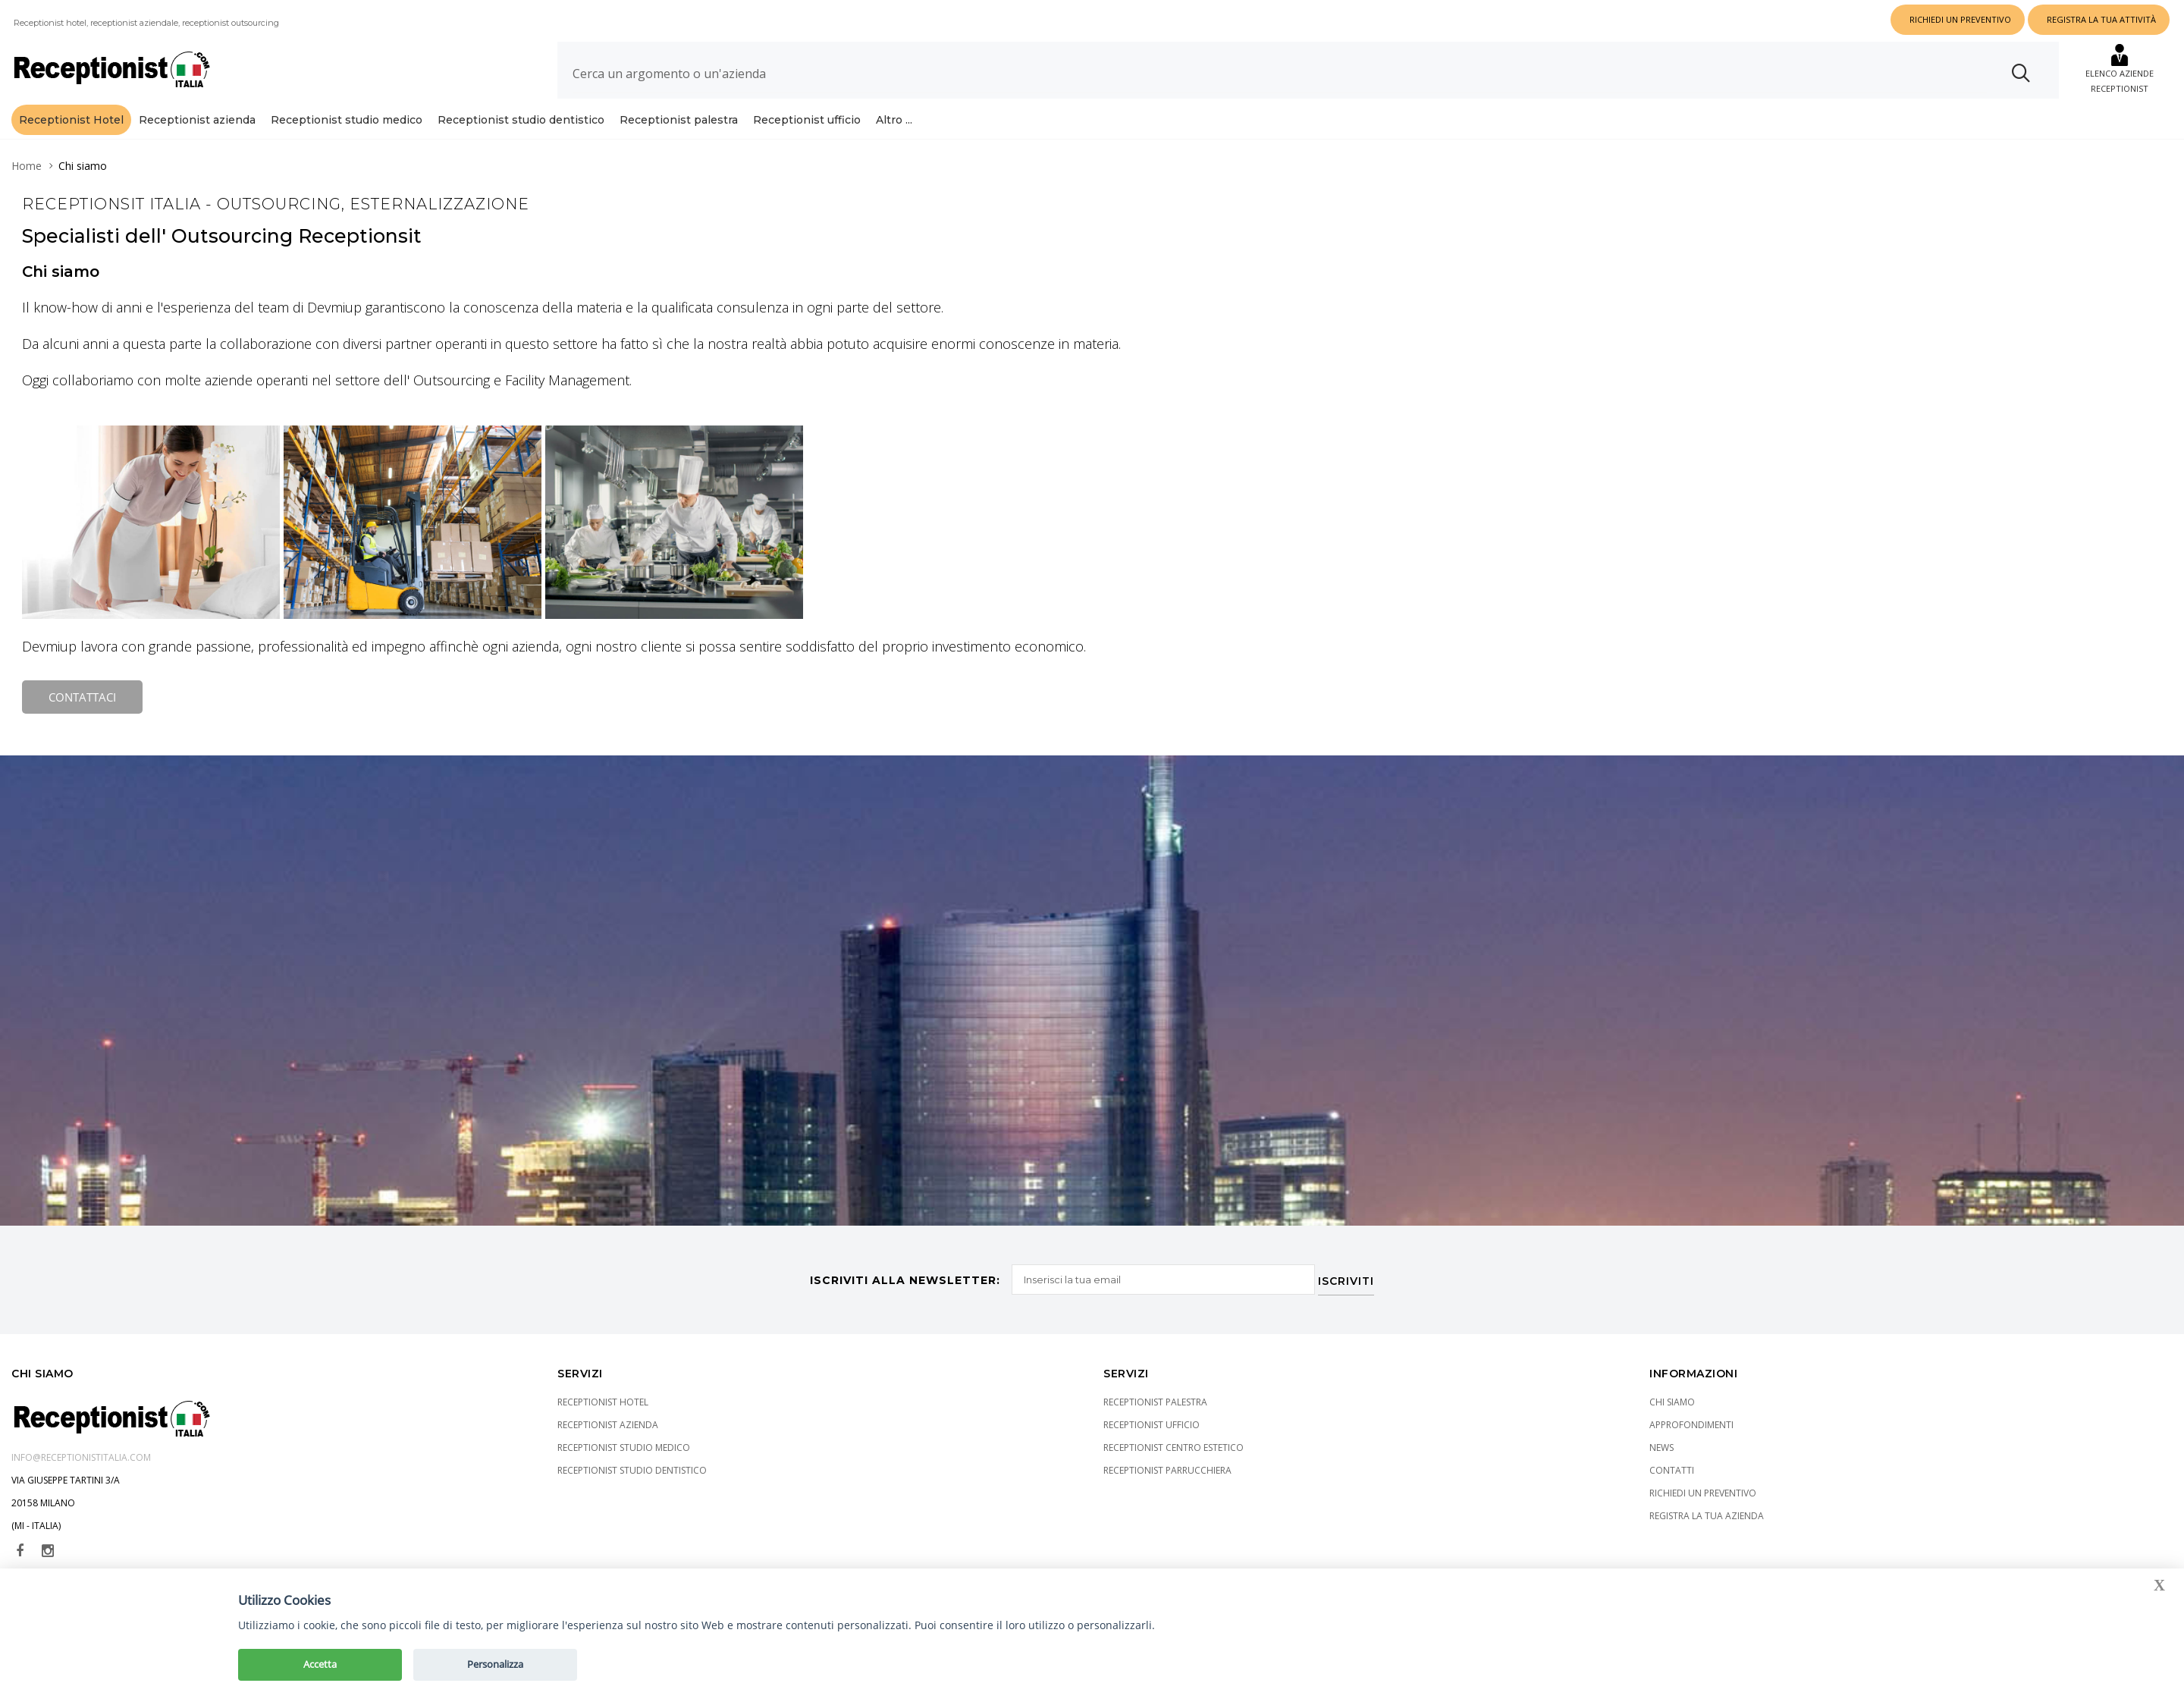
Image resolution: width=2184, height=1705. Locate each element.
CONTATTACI (82, 697)
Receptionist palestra (679, 120)
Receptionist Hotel (71, 120)
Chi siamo (1672, 1399)
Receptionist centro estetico (1173, 1445)
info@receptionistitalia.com (81, 1455)
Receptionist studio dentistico (521, 120)
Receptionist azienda (197, 120)
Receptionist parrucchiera (1167, 1468)
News (1661, 1445)
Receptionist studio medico (346, 120)
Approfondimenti (1691, 1422)
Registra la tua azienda (1706, 1513)
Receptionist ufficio (807, 120)
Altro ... (894, 120)
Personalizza (495, 1664)
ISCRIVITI (1351, 1276)
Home (26, 166)
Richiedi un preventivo (1702, 1490)
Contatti (1671, 1468)
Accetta (320, 1664)
